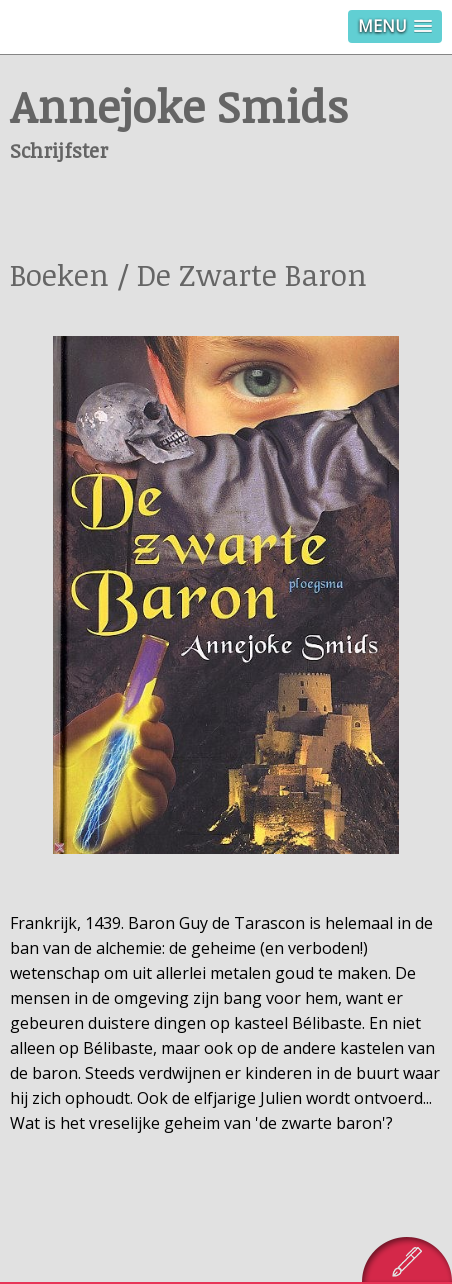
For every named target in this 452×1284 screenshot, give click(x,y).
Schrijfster (59, 150)
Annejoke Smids (179, 105)
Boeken (59, 274)
